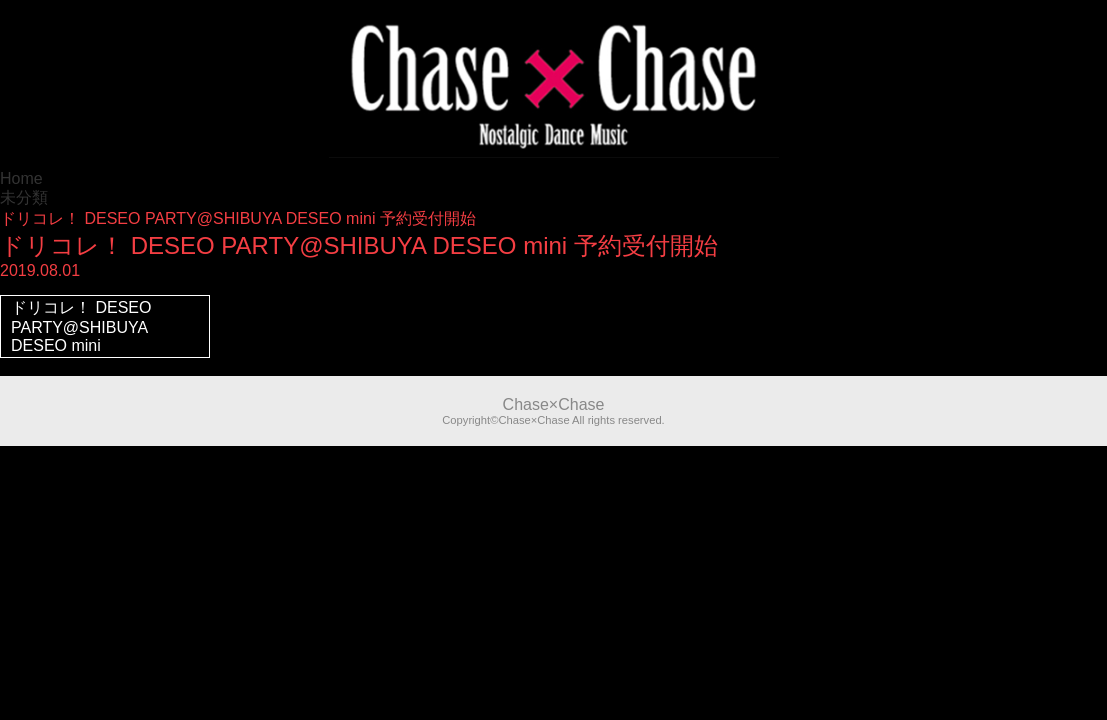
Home (21, 178)
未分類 (24, 197)
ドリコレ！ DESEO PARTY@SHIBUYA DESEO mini (81, 326)
